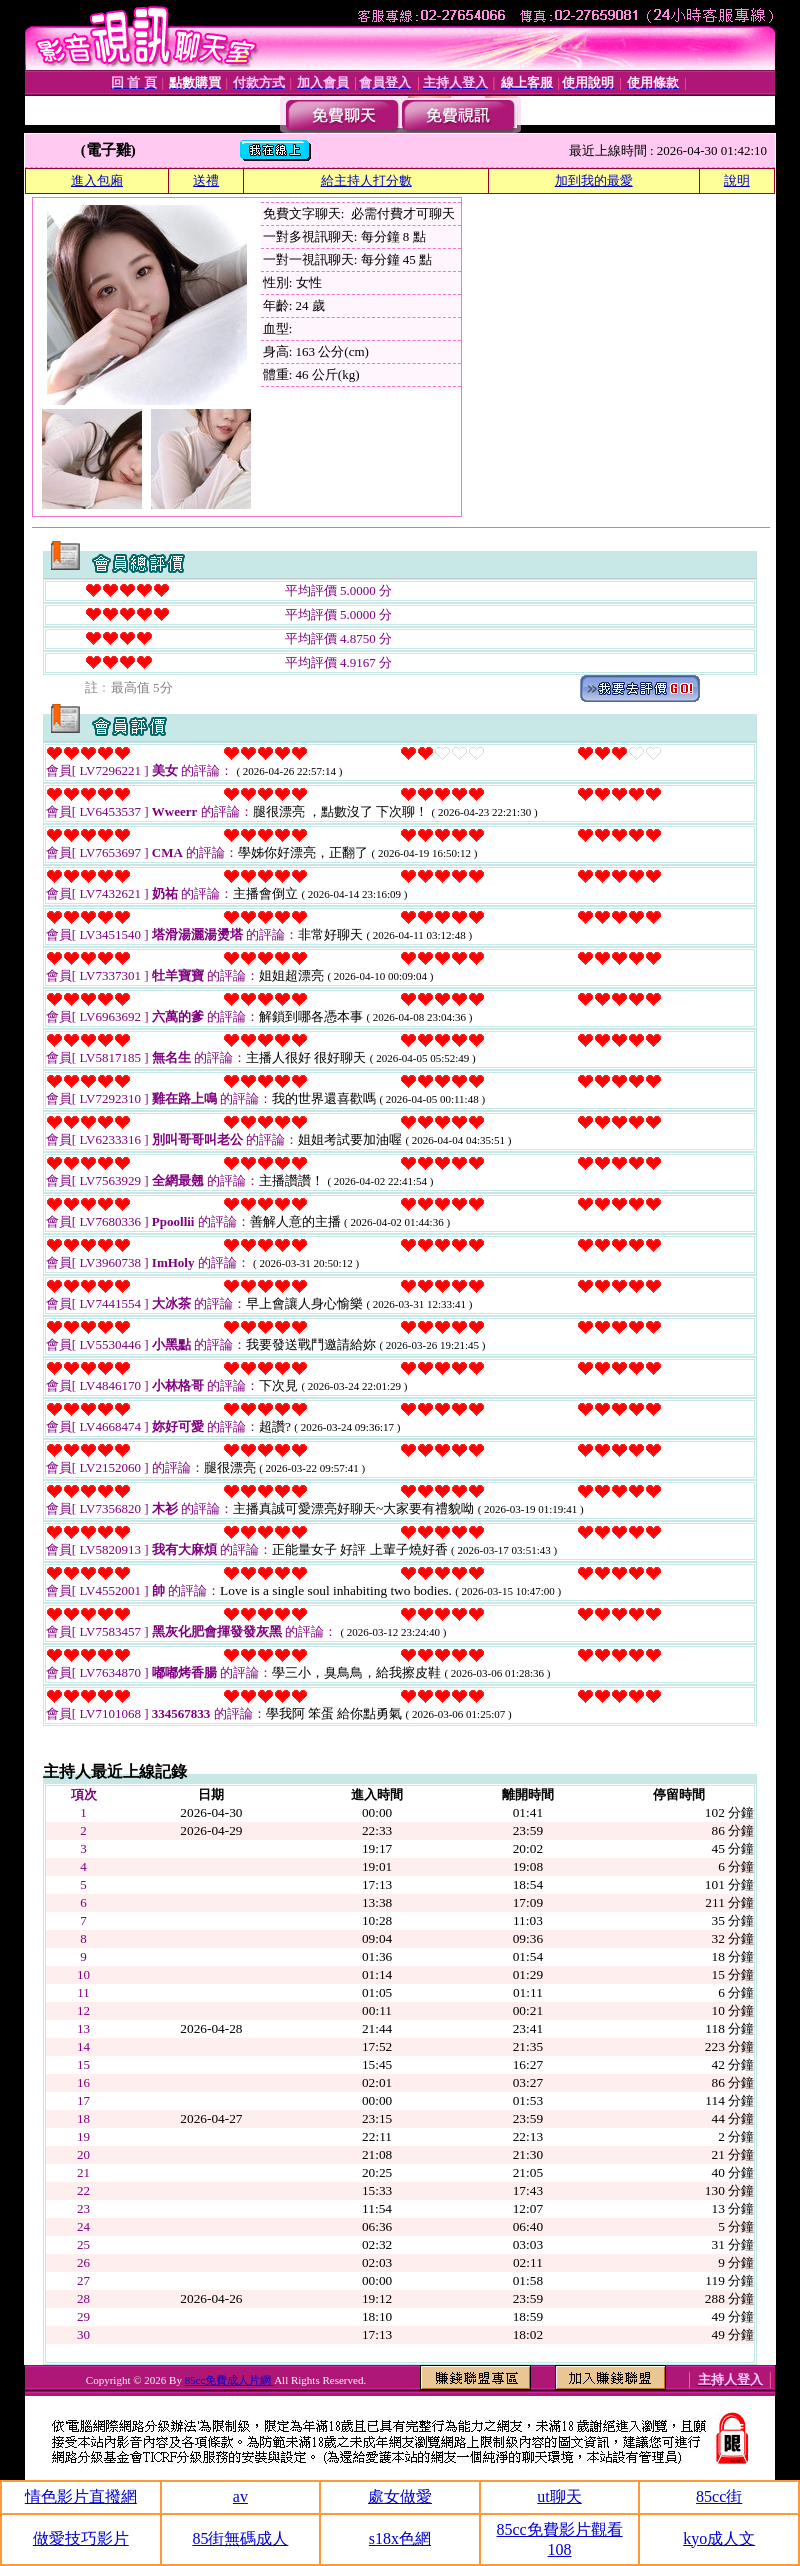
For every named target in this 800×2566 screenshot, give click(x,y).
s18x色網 (400, 2538)
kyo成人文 (719, 2538)
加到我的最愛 (594, 180)
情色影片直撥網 (81, 2496)
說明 (737, 180)
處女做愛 (400, 2496)
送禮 (206, 180)
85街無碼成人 (240, 2538)
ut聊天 (559, 2496)
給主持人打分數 (366, 180)
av (240, 2496)
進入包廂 (97, 180)
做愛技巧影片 (81, 2538)
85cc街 (719, 2496)
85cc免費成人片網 (230, 2380)
